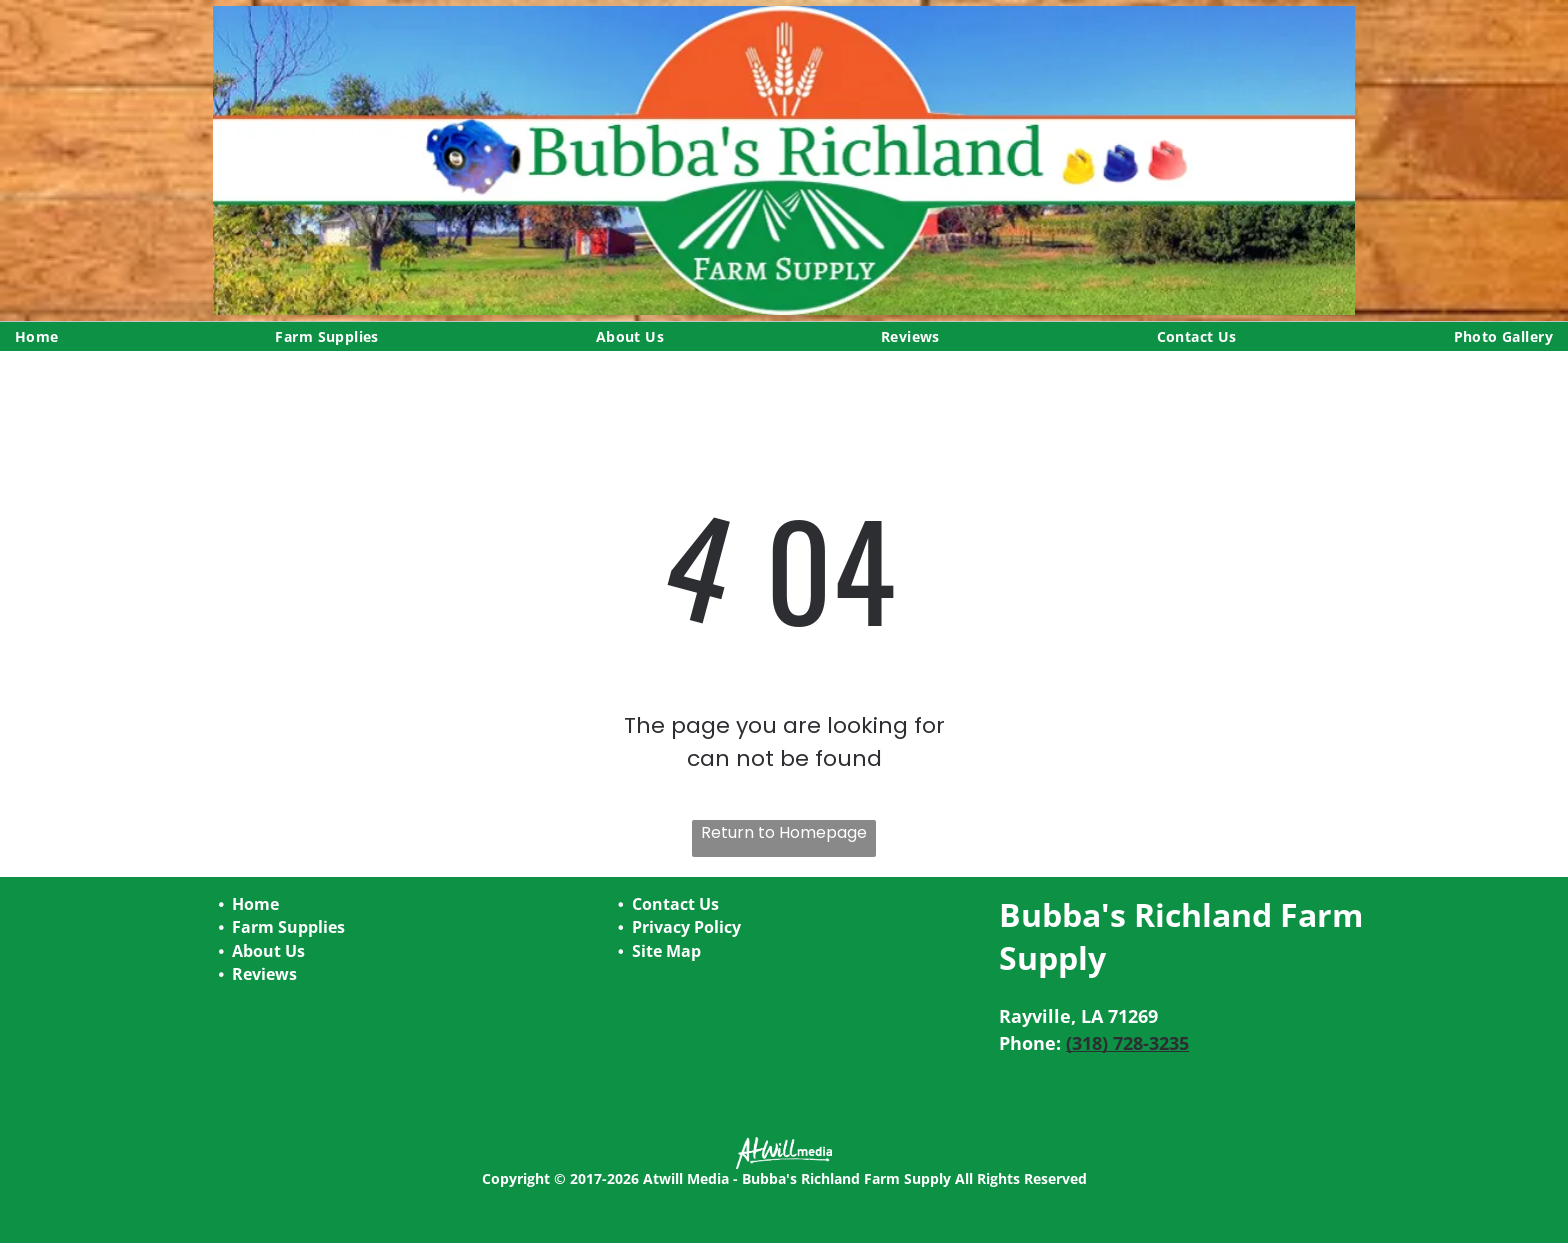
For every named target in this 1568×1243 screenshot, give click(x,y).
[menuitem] (37, 336)
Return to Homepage (784, 832)
